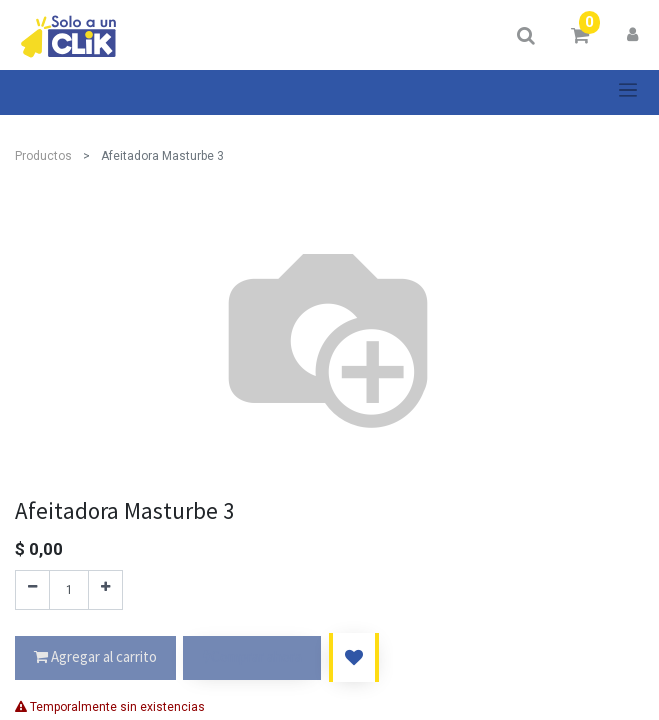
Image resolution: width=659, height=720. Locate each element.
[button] (354, 657)
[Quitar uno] (32, 590)
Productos (43, 156)
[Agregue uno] (105, 590)
